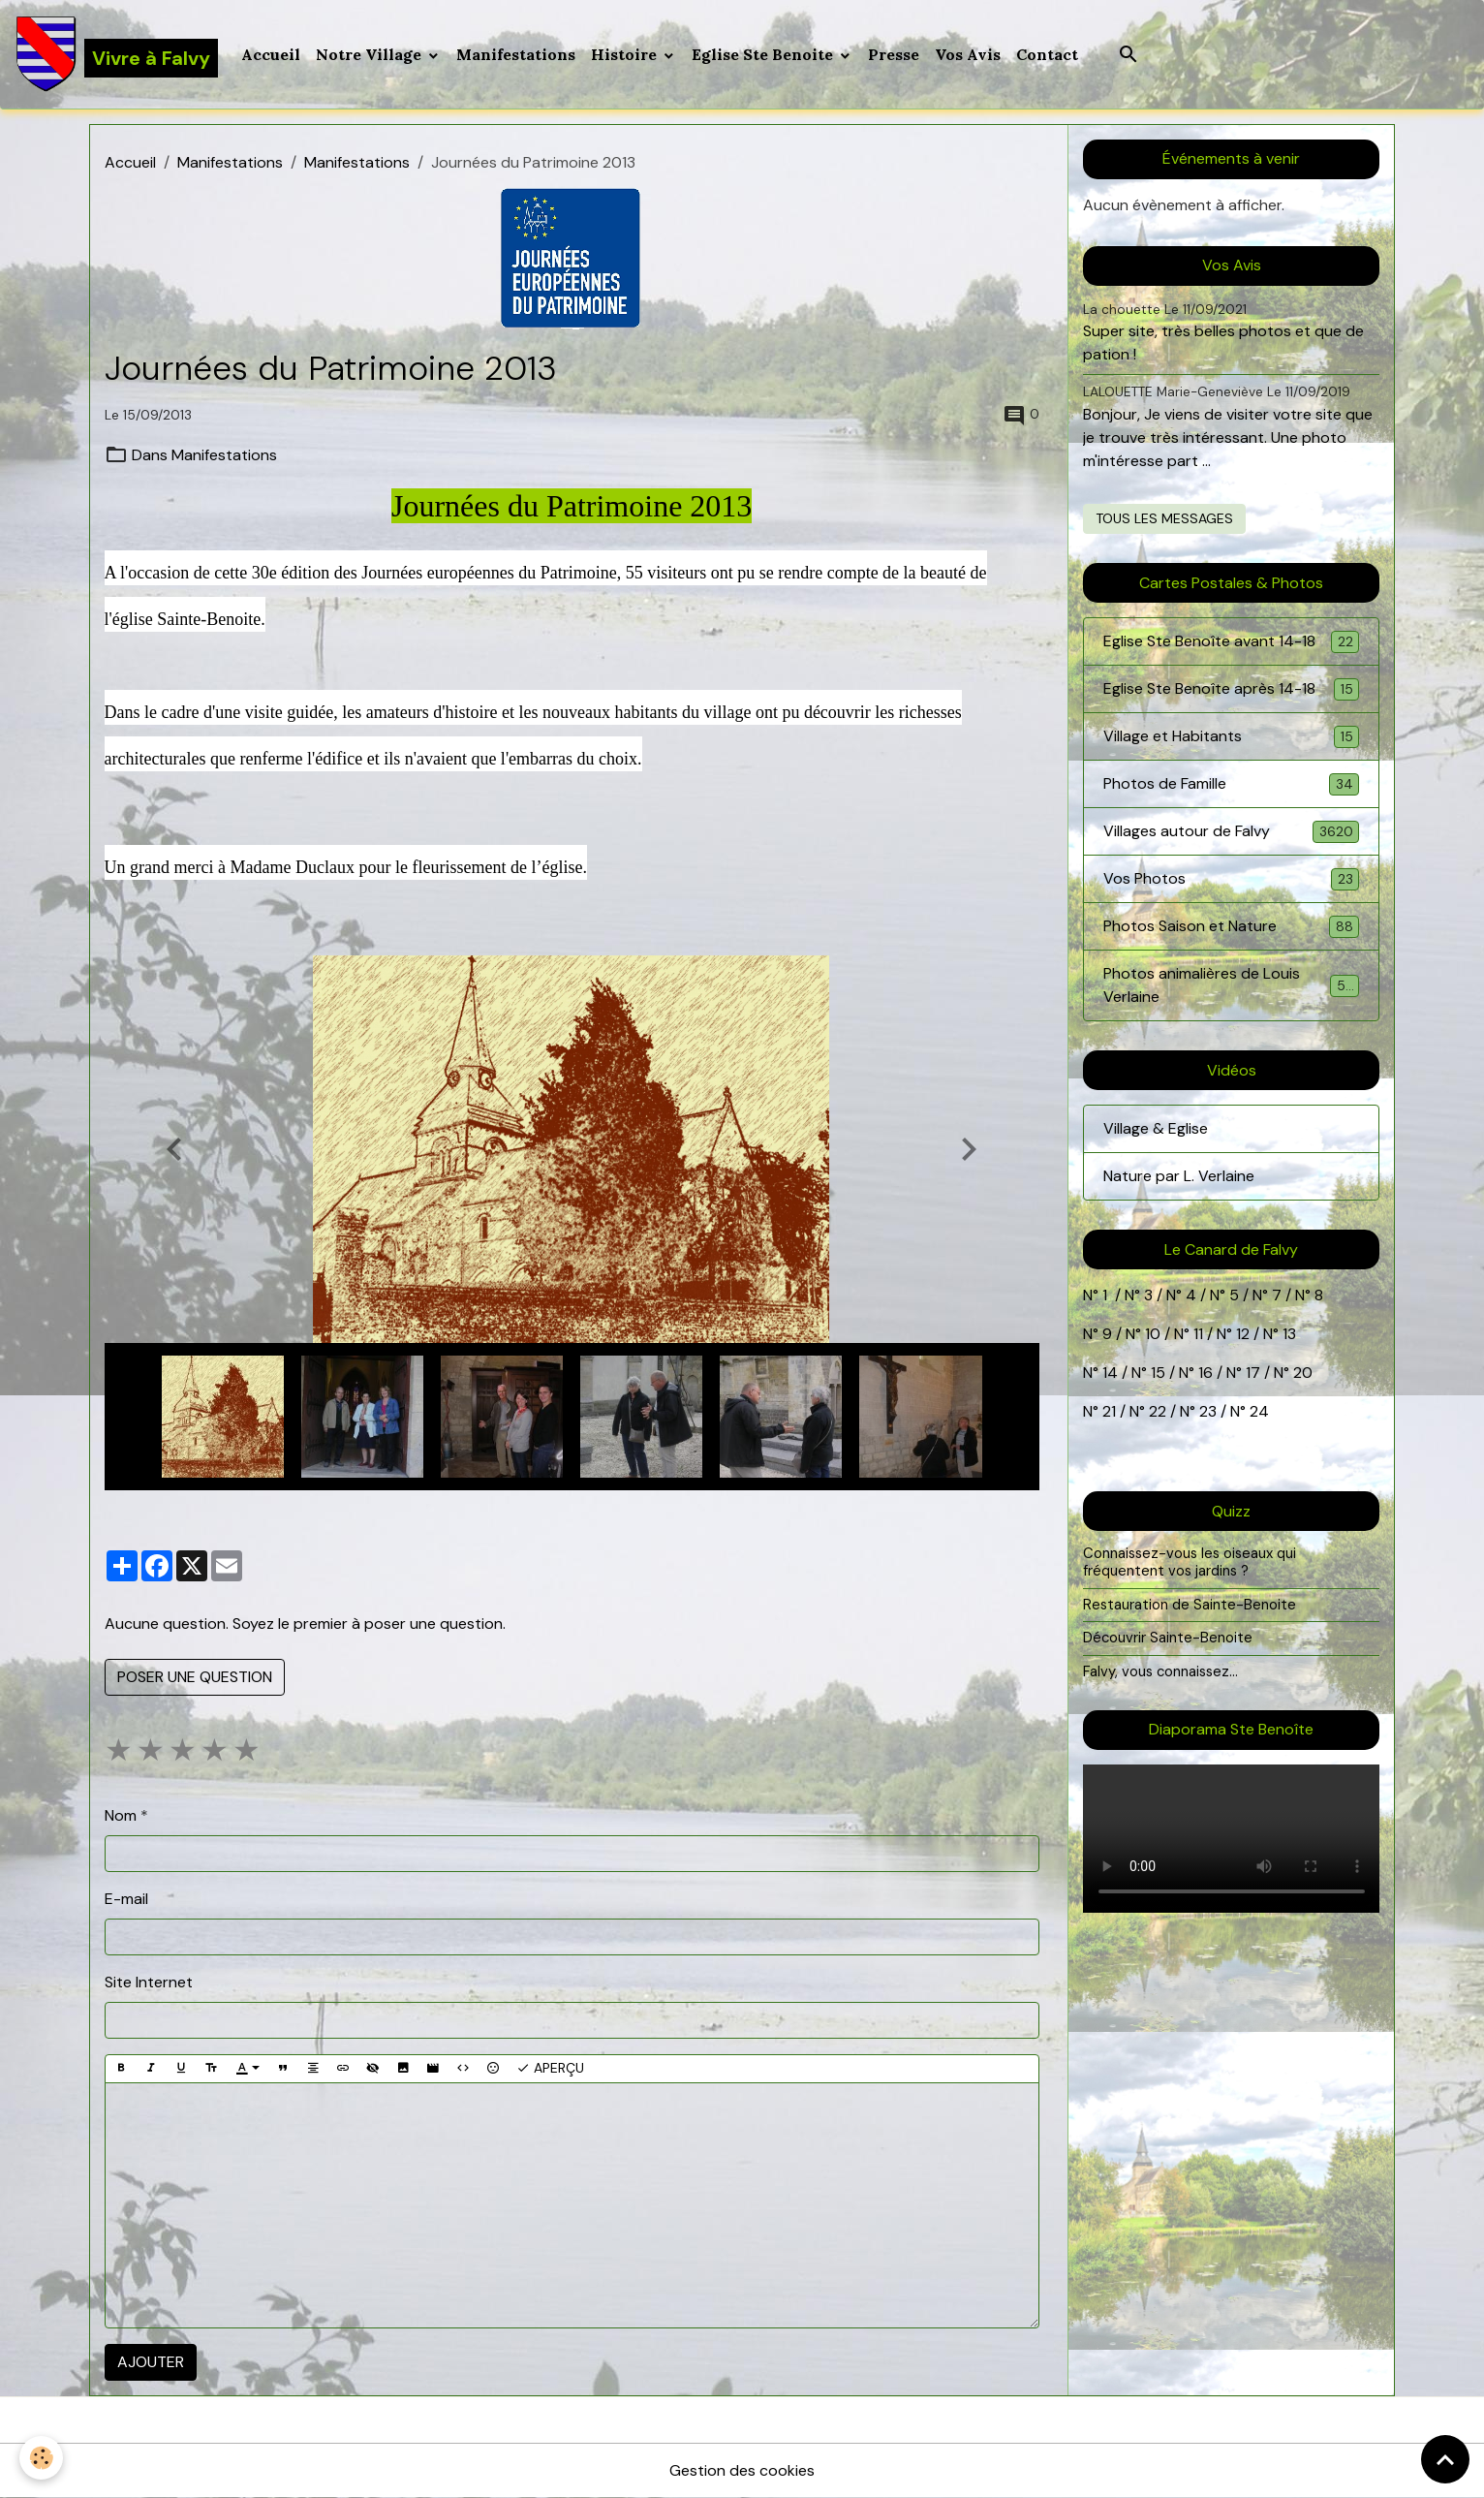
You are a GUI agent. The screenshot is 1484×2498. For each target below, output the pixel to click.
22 (1155, 1411)
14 (1110, 1372)
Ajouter (150, 2362)
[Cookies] (41, 2458)
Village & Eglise (1155, 1128)
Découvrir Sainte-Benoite (1167, 1637)
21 (1111, 1411)
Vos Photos (1231, 879)
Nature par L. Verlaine (1178, 1176)
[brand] (116, 54)
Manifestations (515, 54)
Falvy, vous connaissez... (1160, 1671)
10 (1150, 1334)
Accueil (270, 54)
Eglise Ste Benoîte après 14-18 (1231, 689)
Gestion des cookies (742, 2470)
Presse (893, 54)
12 (1244, 1334)
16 (1205, 1372)
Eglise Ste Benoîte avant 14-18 (1231, 642)
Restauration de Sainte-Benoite (1189, 1604)
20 (1301, 1372)
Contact (1047, 54)
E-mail (126, 1899)
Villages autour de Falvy (1231, 832)
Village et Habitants (1231, 737)
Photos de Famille (1231, 784)
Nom (121, 1815)
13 (1289, 1334)
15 (1158, 1372)
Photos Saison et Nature (1231, 927)
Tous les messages (1164, 518)
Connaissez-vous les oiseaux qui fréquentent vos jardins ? (1189, 1562)
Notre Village (370, 54)
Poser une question (194, 1677)
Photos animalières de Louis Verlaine (1231, 985)
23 (1208, 1411)
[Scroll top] (1445, 2459)
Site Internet (149, 1982)
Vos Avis (968, 54)
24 (1257, 1411)
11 (1196, 1334)
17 (1253, 1372)
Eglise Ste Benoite (764, 54)
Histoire (626, 54)
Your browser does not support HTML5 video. (1231, 1838)
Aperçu (550, 2068)
